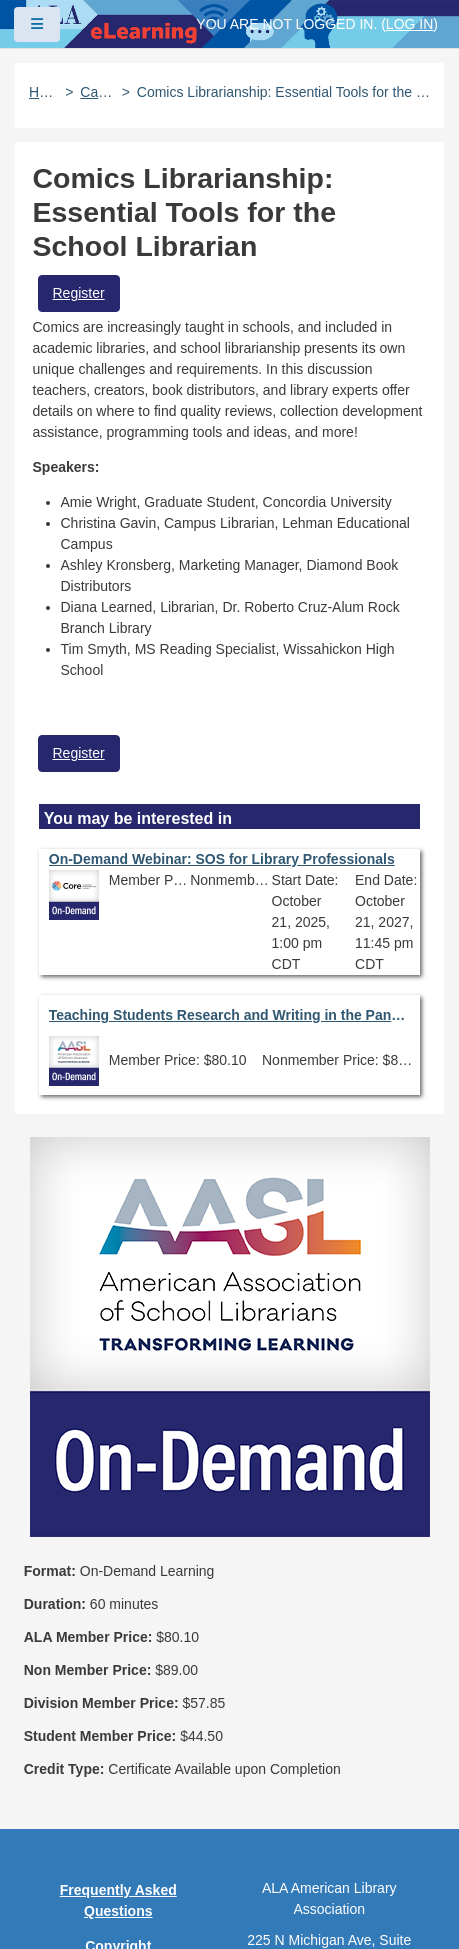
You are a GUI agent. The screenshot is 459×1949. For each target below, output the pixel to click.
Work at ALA (118, 1840)
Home (43, 92)
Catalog (97, 92)
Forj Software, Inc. (260, 1903)
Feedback (118, 1805)
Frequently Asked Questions (118, 1598)
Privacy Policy (118, 1700)
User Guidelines (118, 1735)
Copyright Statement (118, 1654)
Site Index (118, 1770)
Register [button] (79, 293)
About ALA (118, 1875)
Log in (409, 24)
